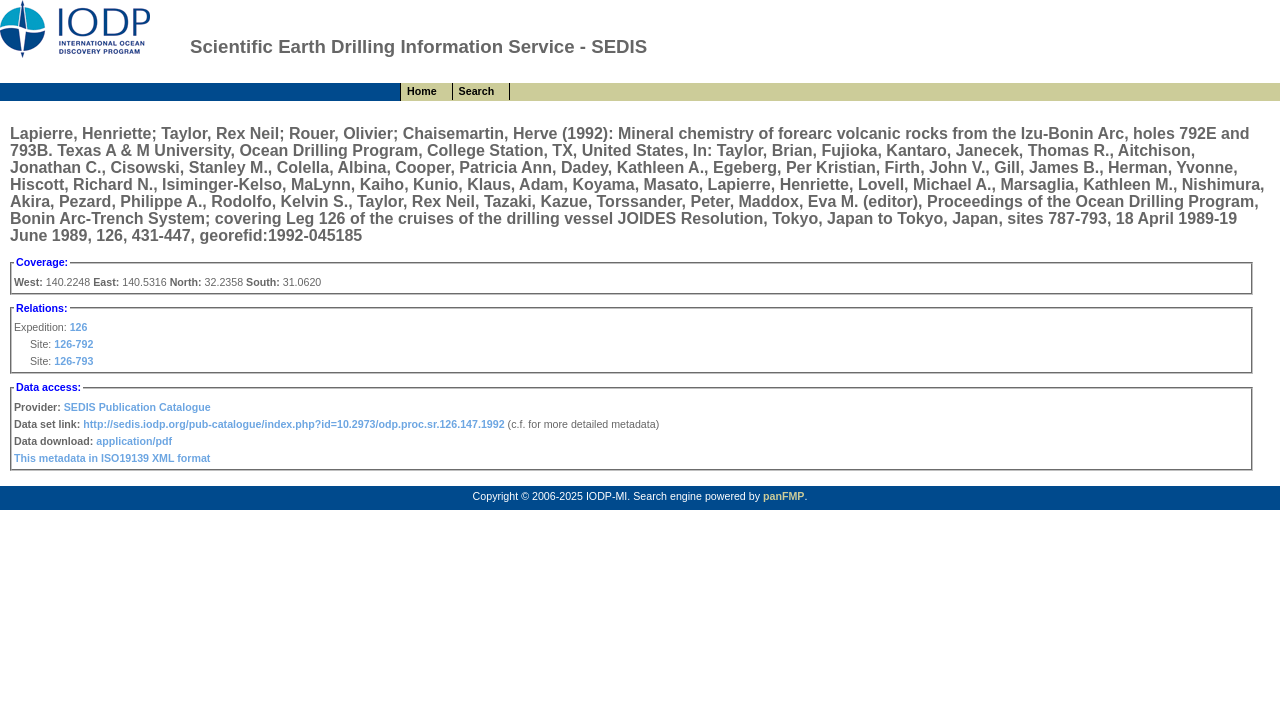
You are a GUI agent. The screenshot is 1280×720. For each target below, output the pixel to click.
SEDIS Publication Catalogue (137, 407)
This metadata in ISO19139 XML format (112, 458)
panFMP (783, 496)
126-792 (73, 344)
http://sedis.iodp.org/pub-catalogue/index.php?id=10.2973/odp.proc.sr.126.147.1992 (293, 424)
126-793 (73, 361)
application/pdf (134, 441)
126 (79, 327)
